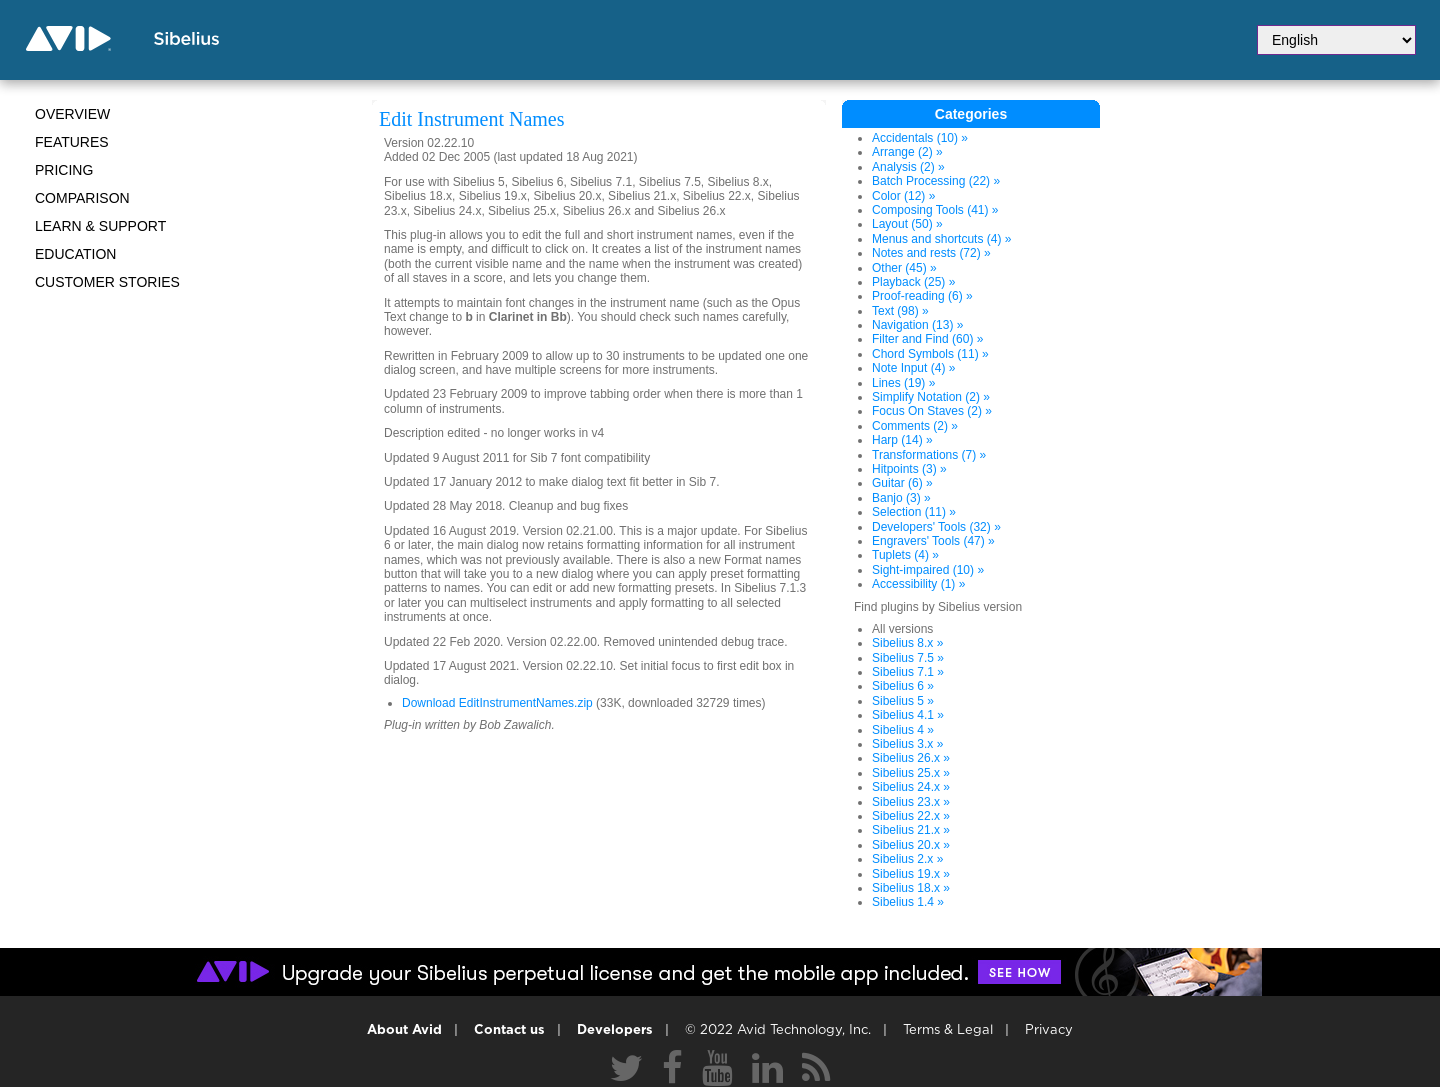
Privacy (1049, 1030)
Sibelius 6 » (903, 686)
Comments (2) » (915, 426)
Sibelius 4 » (903, 730)
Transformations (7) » (929, 455)
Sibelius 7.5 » (908, 658)
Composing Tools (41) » (935, 210)
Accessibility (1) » (918, 584)
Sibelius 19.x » (911, 874)
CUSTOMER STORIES (107, 282)
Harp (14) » (902, 440)
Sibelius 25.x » (911, 773)
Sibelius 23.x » (911, 802)
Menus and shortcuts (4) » (941, 239)
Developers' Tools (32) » (936, 527)
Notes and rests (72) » (931, 253)
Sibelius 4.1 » (908, 715)
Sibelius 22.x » (911, 816)
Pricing (64, 170)
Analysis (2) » (908, 167)
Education (75, 254)
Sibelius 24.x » (911, 787)
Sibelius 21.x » (911, 830)
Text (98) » (900, 311)
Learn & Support (100, 226)
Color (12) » (903, 196)
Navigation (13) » (917, 325)
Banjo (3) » (901, 498)
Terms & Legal (948, 1030)
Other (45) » (904, 268)
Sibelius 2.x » (907, 859)
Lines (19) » (903, 383)
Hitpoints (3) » (909, 469)
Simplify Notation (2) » (931, 397)
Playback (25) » (913, 282)
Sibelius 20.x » (911, 845)
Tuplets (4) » (905, 555)
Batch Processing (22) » (936, 181)
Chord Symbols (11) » (930, 354)
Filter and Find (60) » (927, 339)
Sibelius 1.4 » (908, 902)
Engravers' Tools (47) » (933, 541)
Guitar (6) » (902, 483)
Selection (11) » (914, 512)
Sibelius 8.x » (907, 643)
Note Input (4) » (913, 368)
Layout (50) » (907, 224)
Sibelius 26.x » (911, 758)
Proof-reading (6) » (922, 296)
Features (72, 142)
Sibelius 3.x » (907, 744)
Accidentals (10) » (920, 138)
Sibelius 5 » (903, 701)
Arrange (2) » (907, 152)
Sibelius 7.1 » (908, 672)
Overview (72, 114)
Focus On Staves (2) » (932, 411)
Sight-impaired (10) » (928, 570)
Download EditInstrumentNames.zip (497, 703)
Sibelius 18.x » (911, 888)
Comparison (82, 198)
